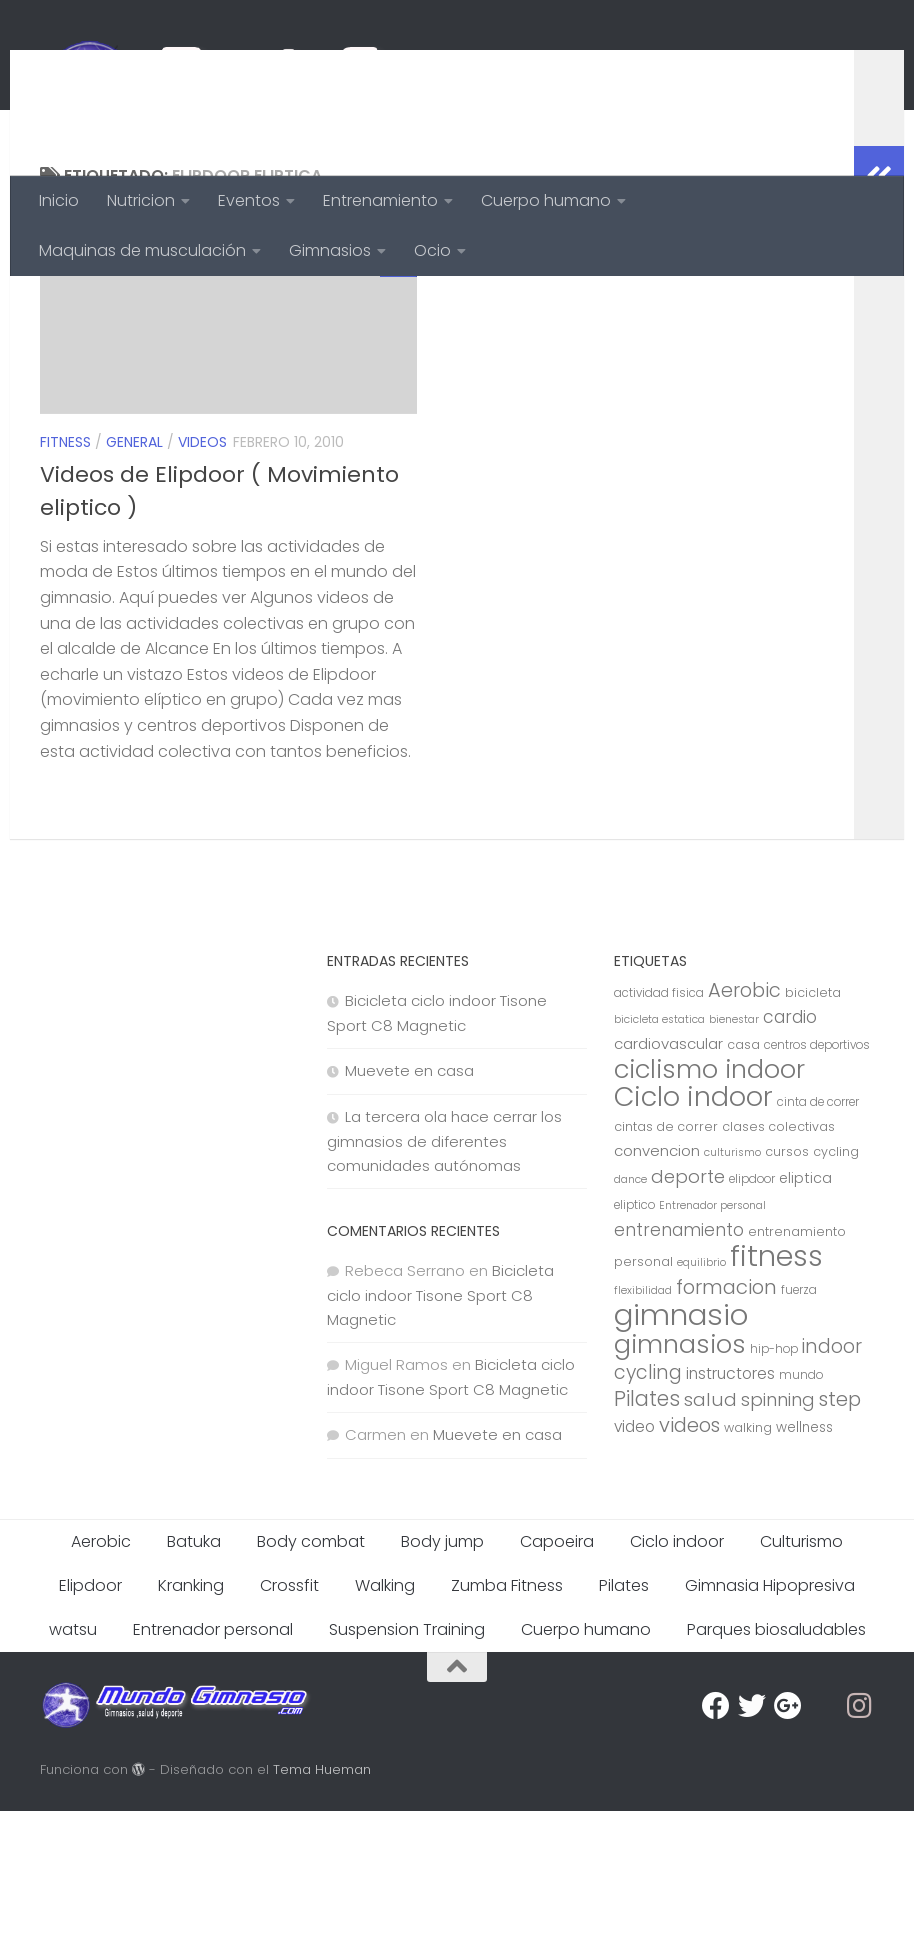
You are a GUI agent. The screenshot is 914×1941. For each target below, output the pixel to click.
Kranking (191, 1715)
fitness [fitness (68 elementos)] (776, 1385)
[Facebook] (716, 1836)
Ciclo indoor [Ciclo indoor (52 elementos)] (693, 1226)
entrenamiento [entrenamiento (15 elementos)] (679, 1360)
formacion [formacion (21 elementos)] (726, 1417)
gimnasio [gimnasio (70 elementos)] (681, 1444)
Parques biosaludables (776, 1759)
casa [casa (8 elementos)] (743, 1174)
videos (202, 572)
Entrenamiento (380, 200)
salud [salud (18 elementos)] (710, 1529)
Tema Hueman (322, 1899)
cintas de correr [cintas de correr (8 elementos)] (666, 1256)
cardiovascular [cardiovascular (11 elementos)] (668, 1173)
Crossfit (289, 1715)
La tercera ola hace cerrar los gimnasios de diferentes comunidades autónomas (444, 1271)
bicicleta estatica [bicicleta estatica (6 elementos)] (659, 1149)
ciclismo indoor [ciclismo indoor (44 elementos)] (709, 1199)
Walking (385, 1715)
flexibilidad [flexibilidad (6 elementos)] (643, 1420)
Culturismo (801, 1671)
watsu (73, 1759)
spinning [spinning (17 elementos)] (778, 1529)
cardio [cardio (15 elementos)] (790, 1147)
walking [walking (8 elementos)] (748, 1557)
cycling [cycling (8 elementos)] (836, 1281)
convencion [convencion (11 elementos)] (657, 1280)
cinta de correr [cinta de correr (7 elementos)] (818, 1232)
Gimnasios (330, 250)
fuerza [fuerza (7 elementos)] (799, 1420)
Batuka (194, 1671)
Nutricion (141, 200)
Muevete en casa (409, 1200)
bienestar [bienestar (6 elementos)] (734, 1149)
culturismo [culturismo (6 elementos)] (732, 1282)
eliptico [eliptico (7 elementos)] (634, 1335)
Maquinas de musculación (142, 250)
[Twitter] (752, 1836)
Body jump (442, 1671)
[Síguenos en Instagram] (860, 1836)
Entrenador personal (213, 1759)
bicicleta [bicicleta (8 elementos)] (813, 1122)
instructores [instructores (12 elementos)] (730, 1503)
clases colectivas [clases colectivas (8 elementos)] (778, 1256)
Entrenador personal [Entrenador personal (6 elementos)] (712, 1335)
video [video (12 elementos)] (634, 1556)
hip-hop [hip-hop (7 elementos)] (774, 1479)
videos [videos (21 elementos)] (689, 1555)
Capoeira (557, 1671)
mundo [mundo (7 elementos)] (801, 1505)
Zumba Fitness (507, 1715)
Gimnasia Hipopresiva (770, 1715)
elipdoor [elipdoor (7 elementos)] (752, 1309)
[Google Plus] (788, 1836)
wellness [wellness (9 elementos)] (804, 1557)
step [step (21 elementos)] (840, 1529)
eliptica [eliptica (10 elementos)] (805, 1308)
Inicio (59, 200)
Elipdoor (90, 1715)
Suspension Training (407, 1759)
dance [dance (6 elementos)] (630, 1309)
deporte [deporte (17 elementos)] (688, 1306)
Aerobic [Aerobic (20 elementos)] (744, 1120)
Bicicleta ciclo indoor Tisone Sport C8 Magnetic (440, 1425)
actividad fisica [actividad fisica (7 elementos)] (659, 1123)
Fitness (65, 572)
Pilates (624, 1715)
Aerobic (101, 1671)
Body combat (311, 1671)
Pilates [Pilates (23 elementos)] (647, 1528)
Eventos (249, 200)
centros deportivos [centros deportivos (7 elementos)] (817, 1175)
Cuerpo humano (546, 200)
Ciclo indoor (677, 1671)
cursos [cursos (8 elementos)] (787, 1281)
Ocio (432, 250)
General (134, 572)
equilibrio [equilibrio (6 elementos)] (701, 1392)
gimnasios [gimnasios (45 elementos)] (680, 1474)
